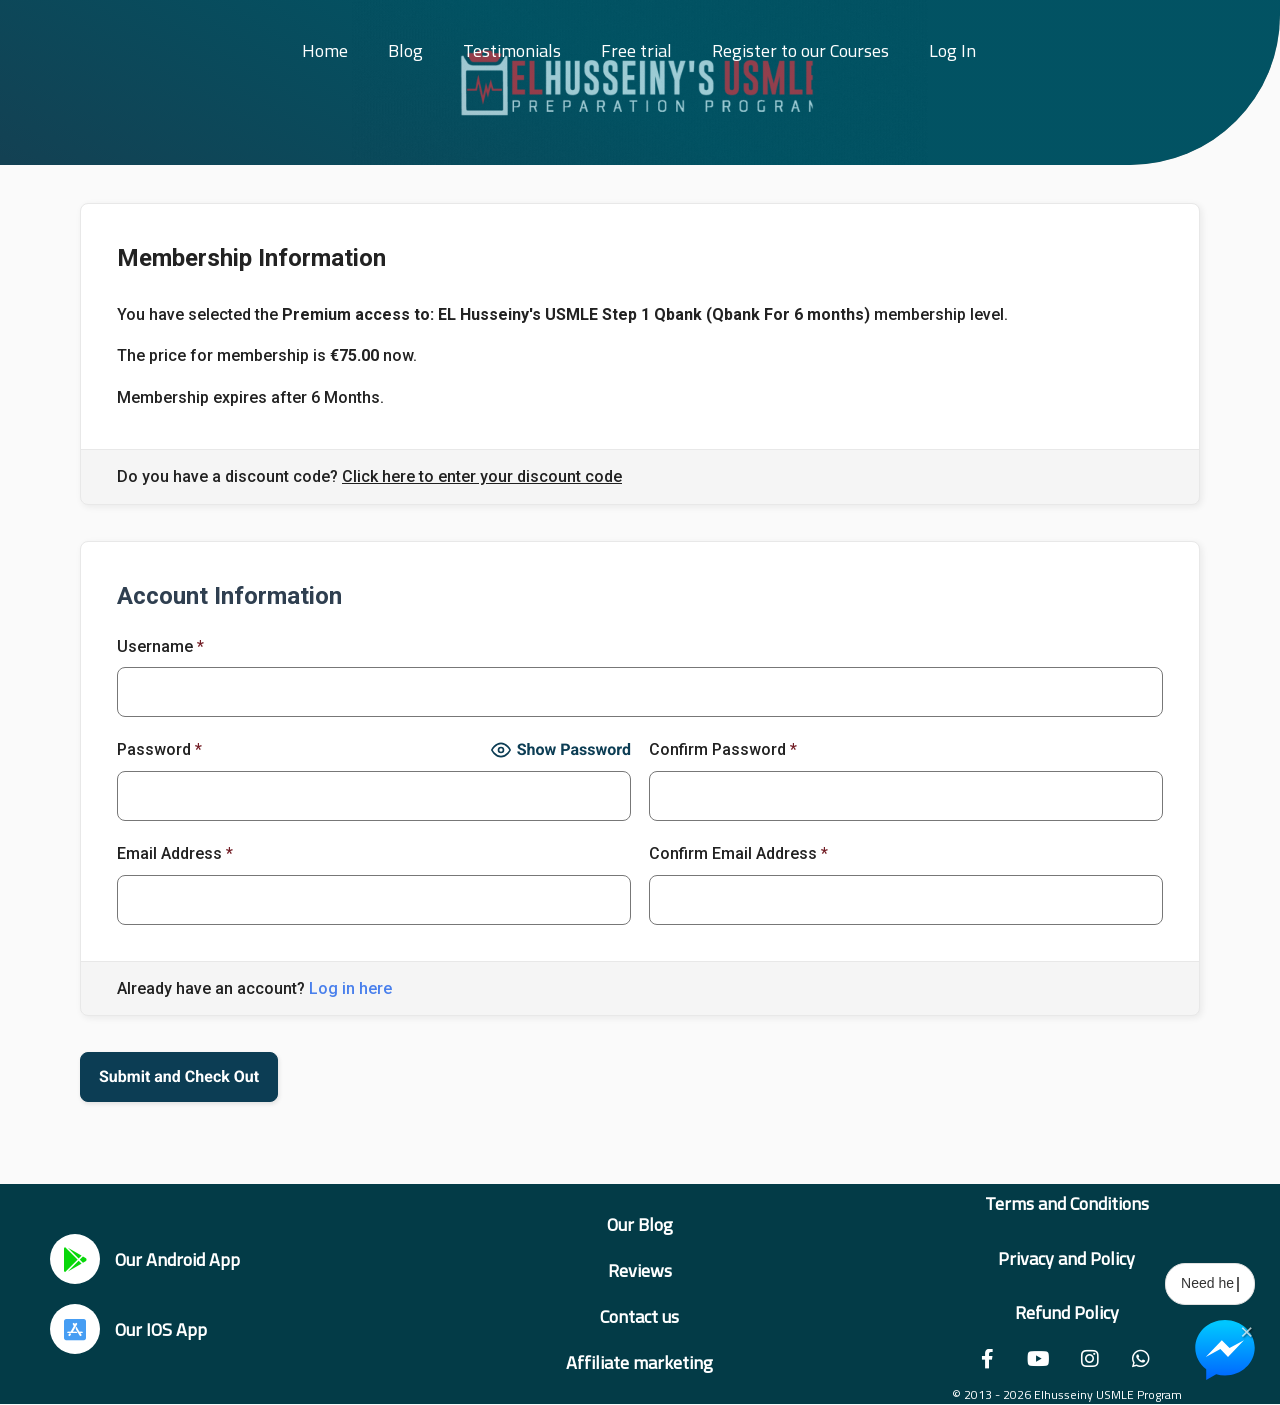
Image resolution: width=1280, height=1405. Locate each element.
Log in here (350, 988)
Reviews (640, 1270)
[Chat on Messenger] (1225, 1350)
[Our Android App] (75, 1259)
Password (159, 749)
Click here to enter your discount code (482, 477)
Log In (952, 50)
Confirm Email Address (738, 853)
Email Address (175, 853)
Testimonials (512, 50)
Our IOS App (161, 1329)
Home (325, 50)
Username (160, 646)
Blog (405, 50)
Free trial (636, 50)
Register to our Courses (800, 50)
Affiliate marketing (639, 1362)
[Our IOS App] (75, 1329)
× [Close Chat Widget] (1246, 1330)
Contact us (639, 1316)
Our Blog (640, 1224)
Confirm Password (723, 749)
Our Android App (177, 1259)
